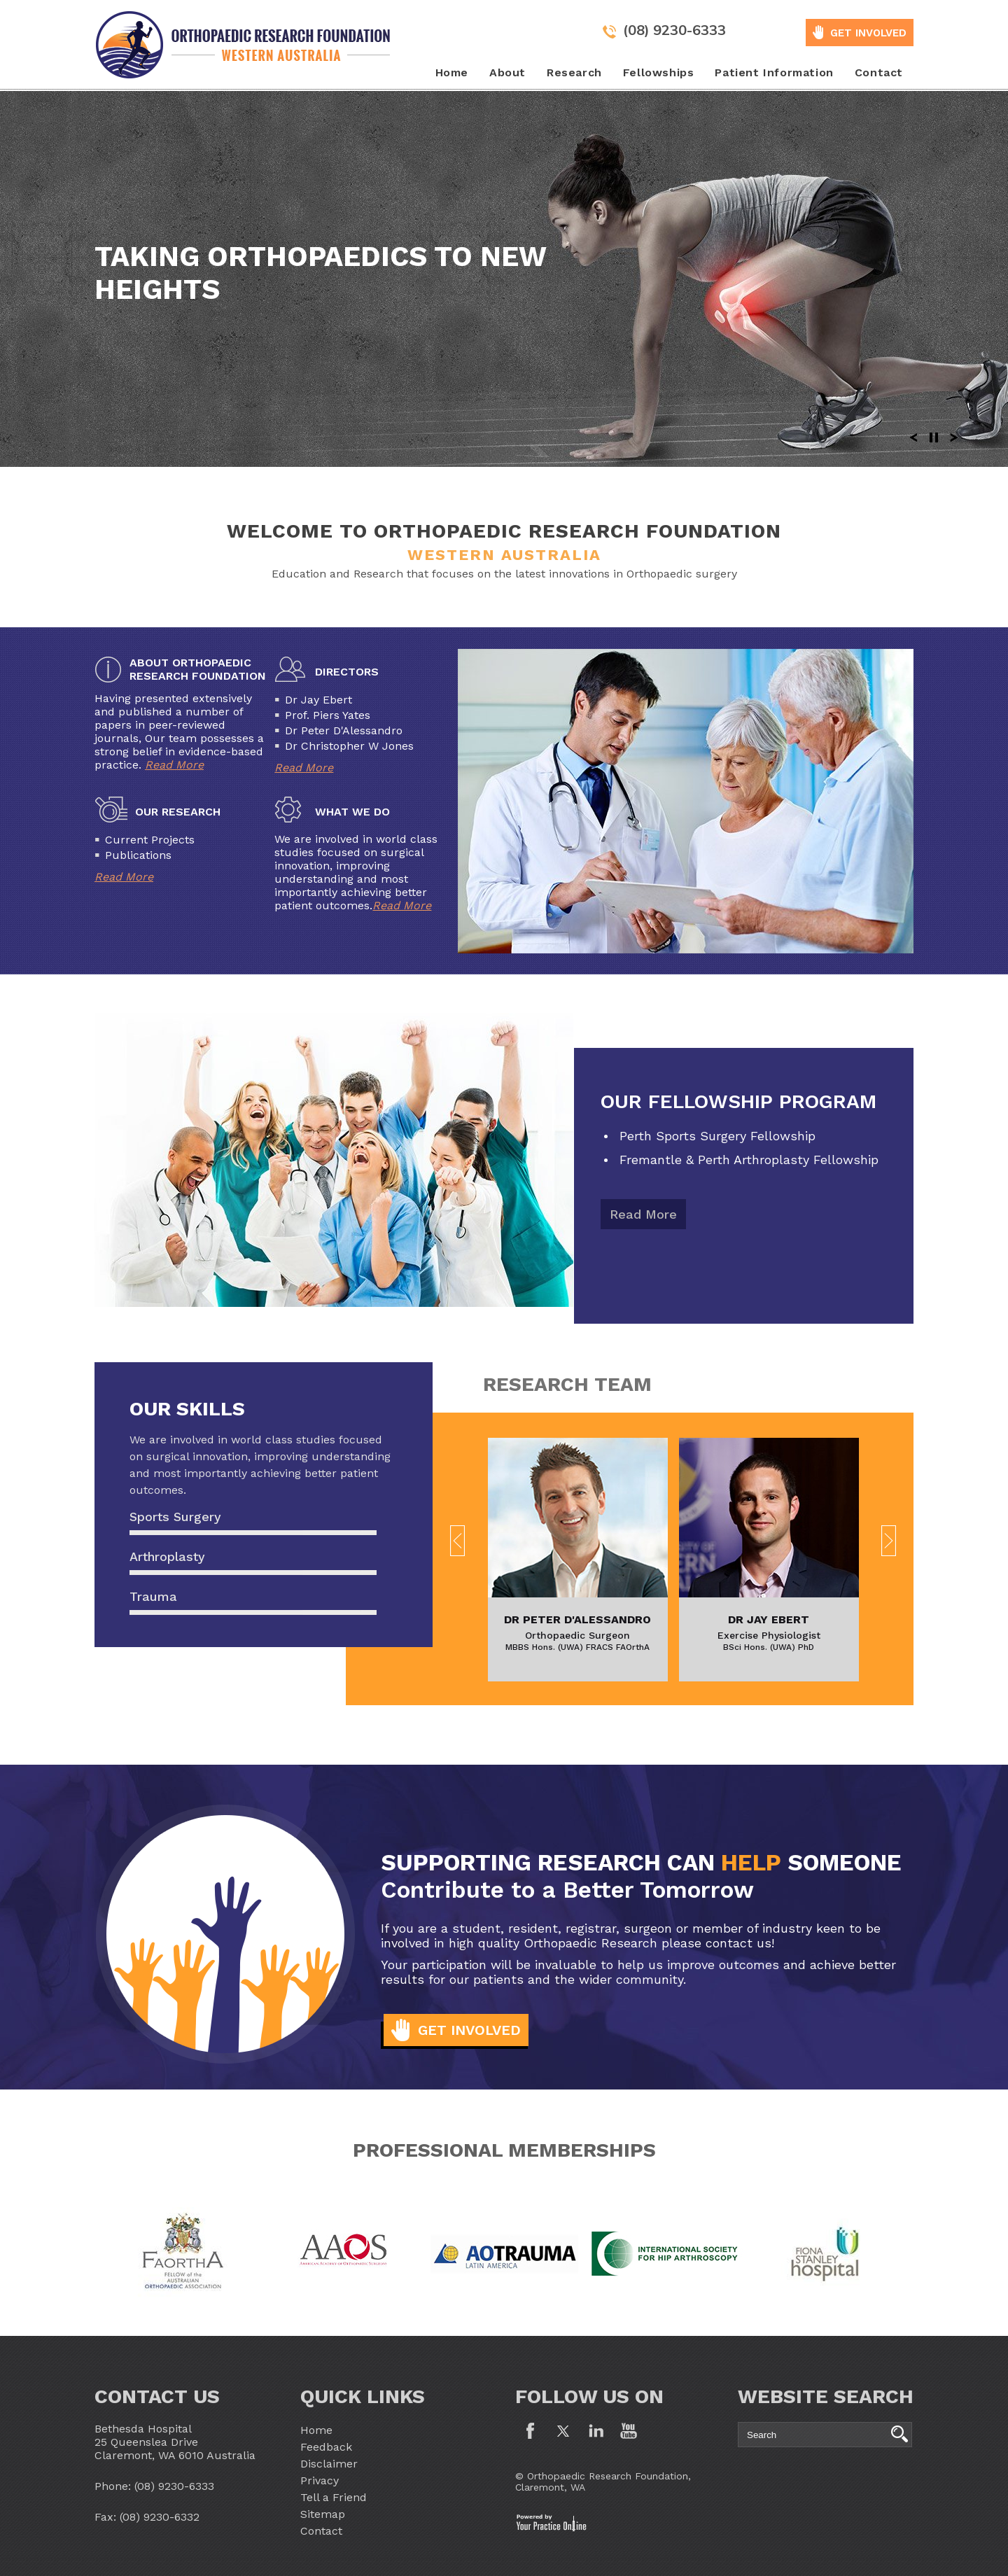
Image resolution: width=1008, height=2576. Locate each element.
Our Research (177, 811)
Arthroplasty (167, 1556)
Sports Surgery (175, 1516)
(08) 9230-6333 (674, 29)
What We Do (352, 811)
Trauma (153, 1596)
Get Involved (469, 2030)
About (507, 72)
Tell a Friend (333, 2497)
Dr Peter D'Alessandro (577, 1619)
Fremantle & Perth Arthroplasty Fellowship (749, 1159)
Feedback (326, 2447)
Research (574, 72)
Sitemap (322, 2514)
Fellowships (658, 72)
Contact (879, 72)
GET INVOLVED (868, 33)
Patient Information (774, 72)
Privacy (319, 2480)
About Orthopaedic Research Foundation (198, 669)
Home (451, 72)
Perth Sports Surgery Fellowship (718, 1135)
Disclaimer (329, 2463)
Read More (174, 764)
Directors (347, 671)
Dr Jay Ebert (768, 1619)
